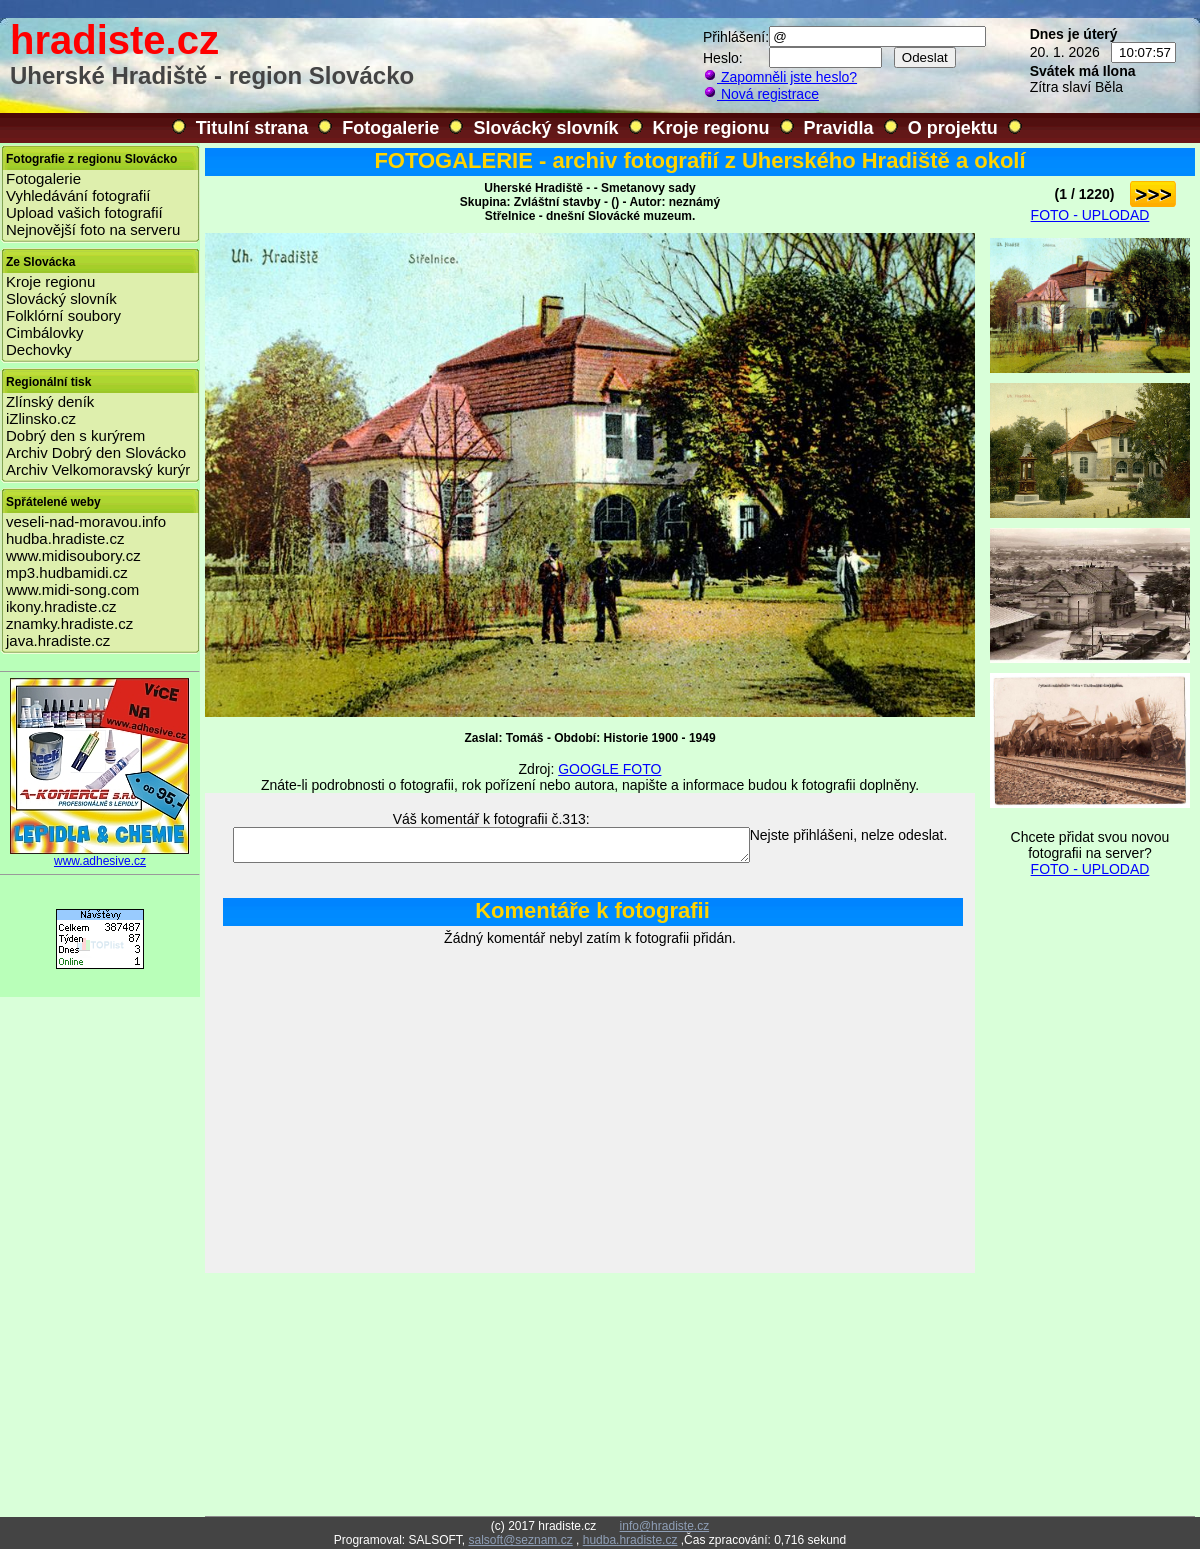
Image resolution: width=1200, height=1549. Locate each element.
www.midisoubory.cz (73, 555)
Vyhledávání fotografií (78, 195)
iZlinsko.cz (41, 418)
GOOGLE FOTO (609, 769)
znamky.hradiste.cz (69, 623)
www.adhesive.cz (100, 855)
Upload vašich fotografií (84, 212)
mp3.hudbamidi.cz (67, 572)
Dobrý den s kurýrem (75, 435)
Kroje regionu (711, 128)
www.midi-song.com (72, 589)
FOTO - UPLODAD (1090, 215)
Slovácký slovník (545, 128)
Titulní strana (252, 128)
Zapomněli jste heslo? (780, 77)
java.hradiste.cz (58, 640)
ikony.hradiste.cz (61, 606)
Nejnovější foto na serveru (93, 229)
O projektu (953, 128)
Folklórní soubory (63, 315)
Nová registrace (761, 94)
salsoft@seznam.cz (520, 1540)
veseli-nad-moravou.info (86, 521)
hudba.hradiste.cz (65, 538)
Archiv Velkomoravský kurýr (98, 469)
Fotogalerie (390, 128)
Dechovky (39, 349)
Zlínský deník (50, 401)
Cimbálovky (45, 332)
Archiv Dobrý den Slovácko (96, 452)
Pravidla (839, 128)
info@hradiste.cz (665, 1526)
